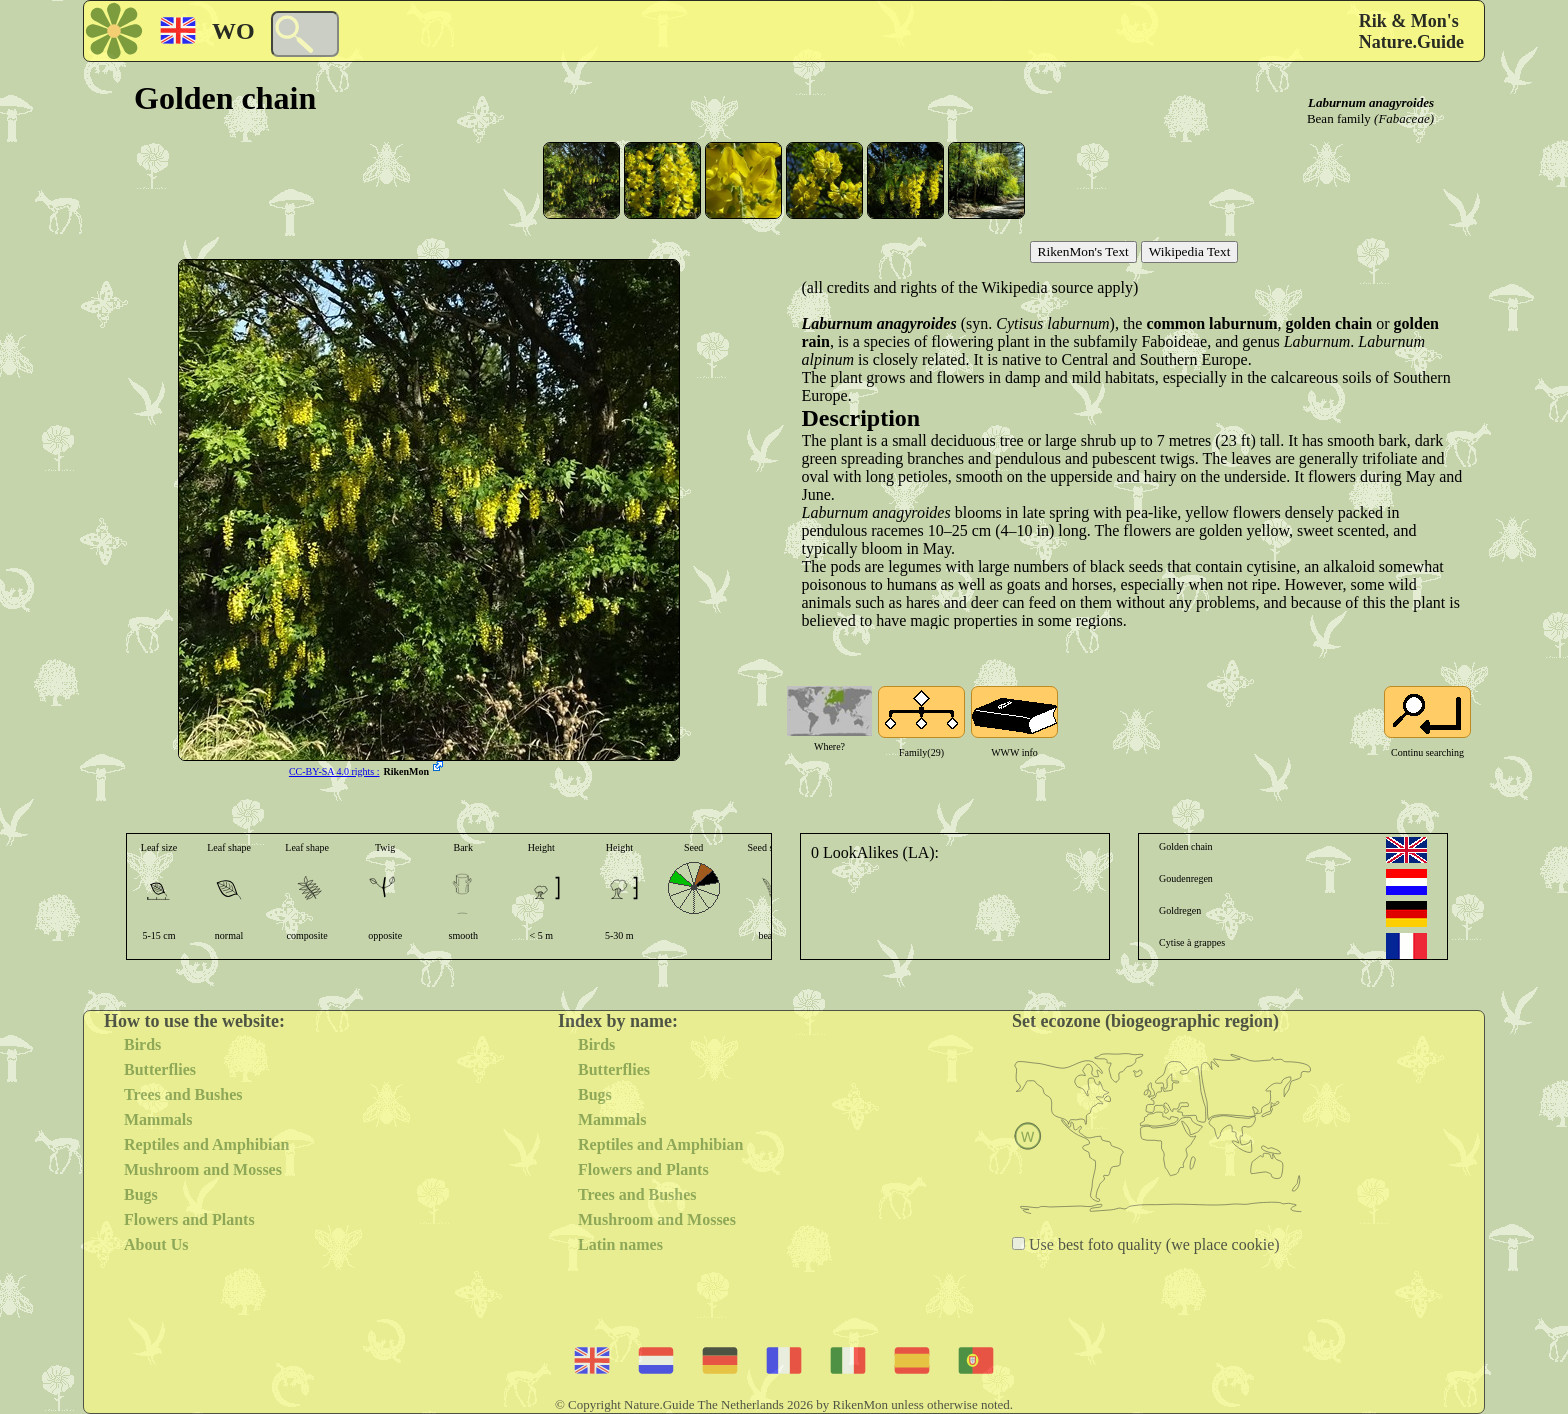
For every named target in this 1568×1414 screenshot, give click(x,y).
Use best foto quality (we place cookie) (1152, 1244)
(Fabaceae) (1404, 118)
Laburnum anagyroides (1371, 102)
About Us (156, 1244)
